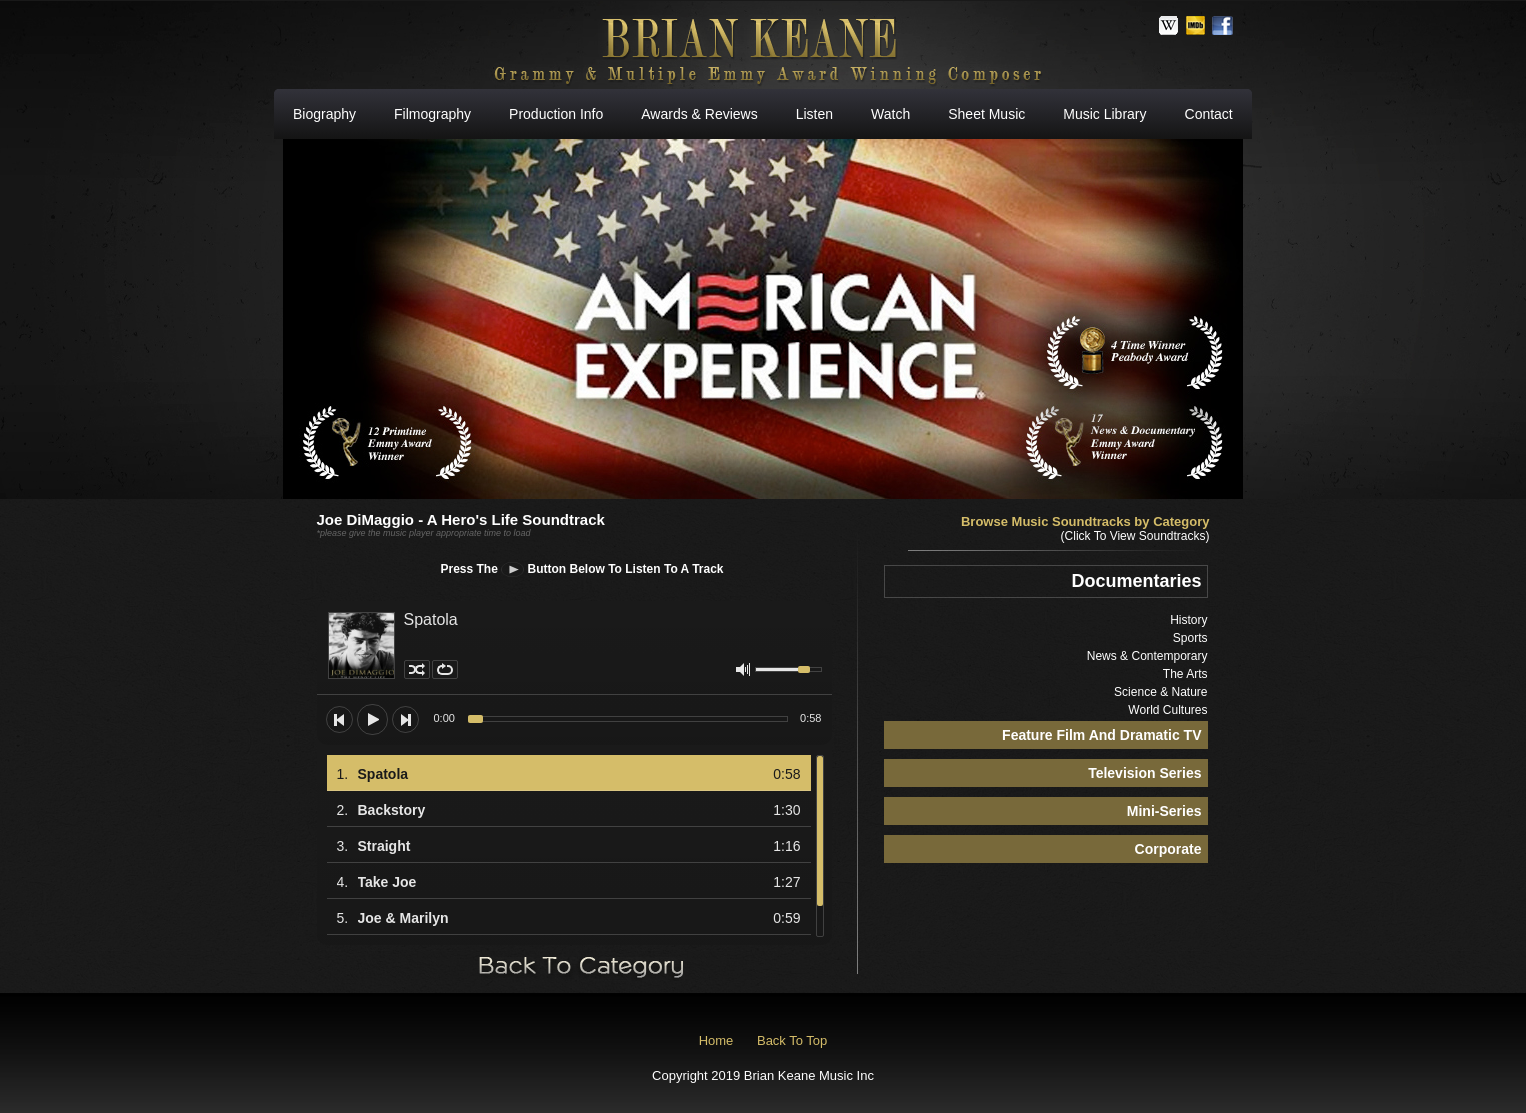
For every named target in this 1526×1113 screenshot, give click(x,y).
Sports (1190, 638)
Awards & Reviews (699, 114)
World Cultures (1167, 710)
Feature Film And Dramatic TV (1101, 735)
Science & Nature (1160, 692)
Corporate (1168, 849)
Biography (324, 114)
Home (716, 1040)
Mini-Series (1164, 811)
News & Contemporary (1147, 656)
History (1188, 620)
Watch (890, 114)
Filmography (432, 114)
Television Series (1144, 773)
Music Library (1104, 114)
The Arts (1185, 674)
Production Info (556, 114)
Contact (1209, 114)
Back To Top (792, 1040)
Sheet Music (986, 114)
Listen (814, 114)
